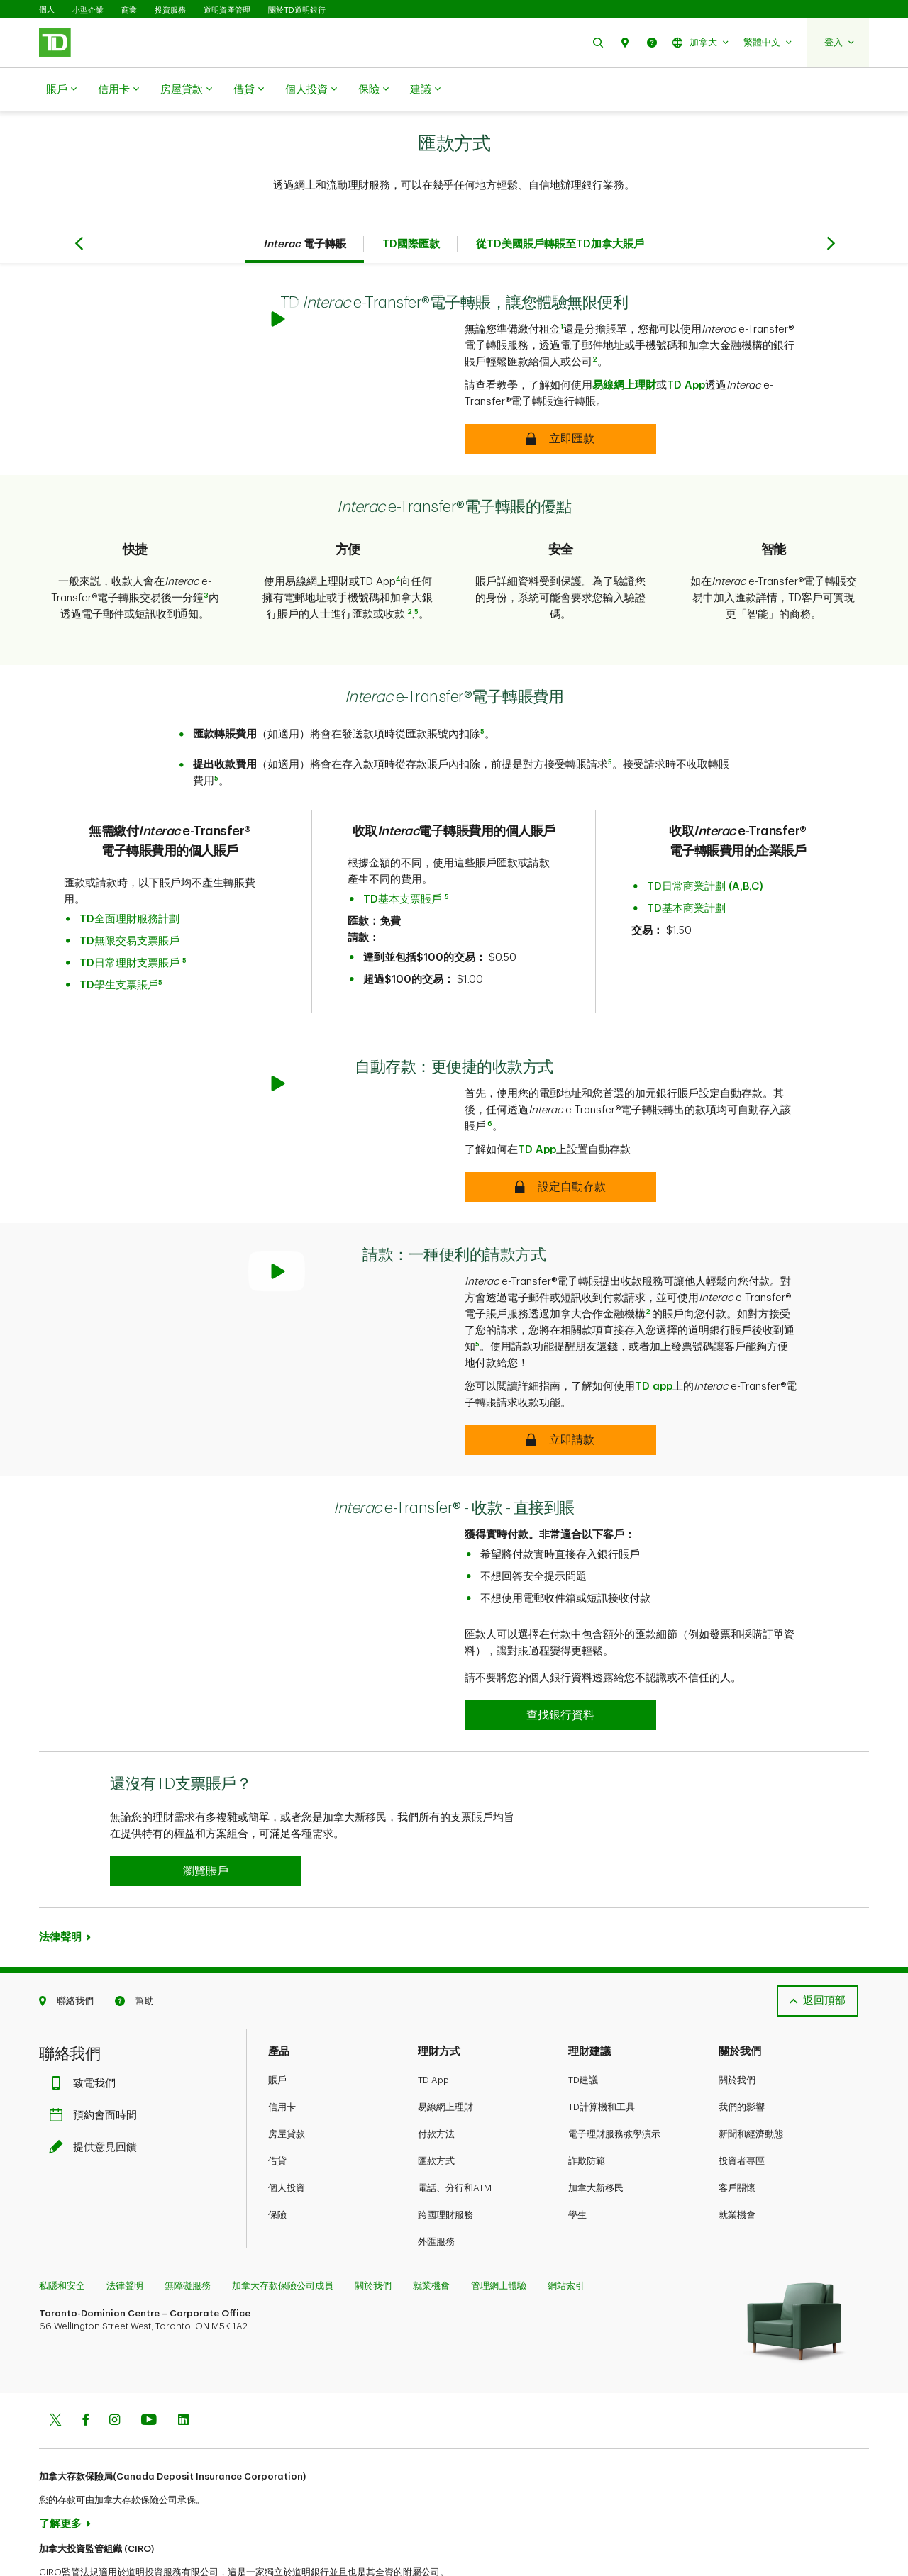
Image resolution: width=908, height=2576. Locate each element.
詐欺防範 (586, 2111)
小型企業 (88, 10)
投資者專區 (742, 2111)
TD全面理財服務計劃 (129, 884)
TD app (653, 1337)
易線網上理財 (624, 350)
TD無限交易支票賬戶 (129, 906)
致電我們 (86, 2034)
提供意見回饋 (96, 2097)
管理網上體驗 (498, 2236)
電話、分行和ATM (455, 2138)
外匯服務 (436, 2192)
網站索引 (566, 2236)
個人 (47, 9)
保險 (373, 90)
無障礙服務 (188, 2236)
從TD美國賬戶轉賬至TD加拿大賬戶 (560, 208)
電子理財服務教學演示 (614, 2084)
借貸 (248, 90)
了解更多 (60, 2474)
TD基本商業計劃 (686, 873)
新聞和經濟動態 (751, 2084)
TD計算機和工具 (601, 2057)
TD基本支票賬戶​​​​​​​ (402, 864)
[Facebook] (85, 2371)
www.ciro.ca (71, 2546)
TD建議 (583, 2030)
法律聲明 (60, 1888)
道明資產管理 (227, 10)
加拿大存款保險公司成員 (282, 2236)
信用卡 (118, 90)
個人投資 (311, 90)
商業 (129, 10)
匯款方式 (436, 2111)
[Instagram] (114, 2371)
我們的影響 (742, 2057)
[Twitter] (55, 2371)
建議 (425, 90)
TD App (686, 350)
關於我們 (737, 2030)
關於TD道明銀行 (297, 10)
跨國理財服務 (445, 2165)
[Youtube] (149, 2371)
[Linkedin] (183, 2371)
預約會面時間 (96, 2066)
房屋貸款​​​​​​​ (186, 90)
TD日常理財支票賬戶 (129, 927)
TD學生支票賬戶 (118, 949)
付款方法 (436, 2084)
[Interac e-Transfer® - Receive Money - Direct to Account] (560, 1665)
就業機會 (737, 2165)
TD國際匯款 (411, 208)
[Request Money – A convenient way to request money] (560, 1390)
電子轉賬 (304, 208)
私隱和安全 (62, 2236)
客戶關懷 (737, 2138)
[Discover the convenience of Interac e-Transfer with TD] (560, 403)
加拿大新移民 (596, 2138)
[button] (598, 42)
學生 (577, 2165)
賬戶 (61, 90)
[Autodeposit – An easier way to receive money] (560, 1137)
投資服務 (170, 10)
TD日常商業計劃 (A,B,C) (705, 851)
